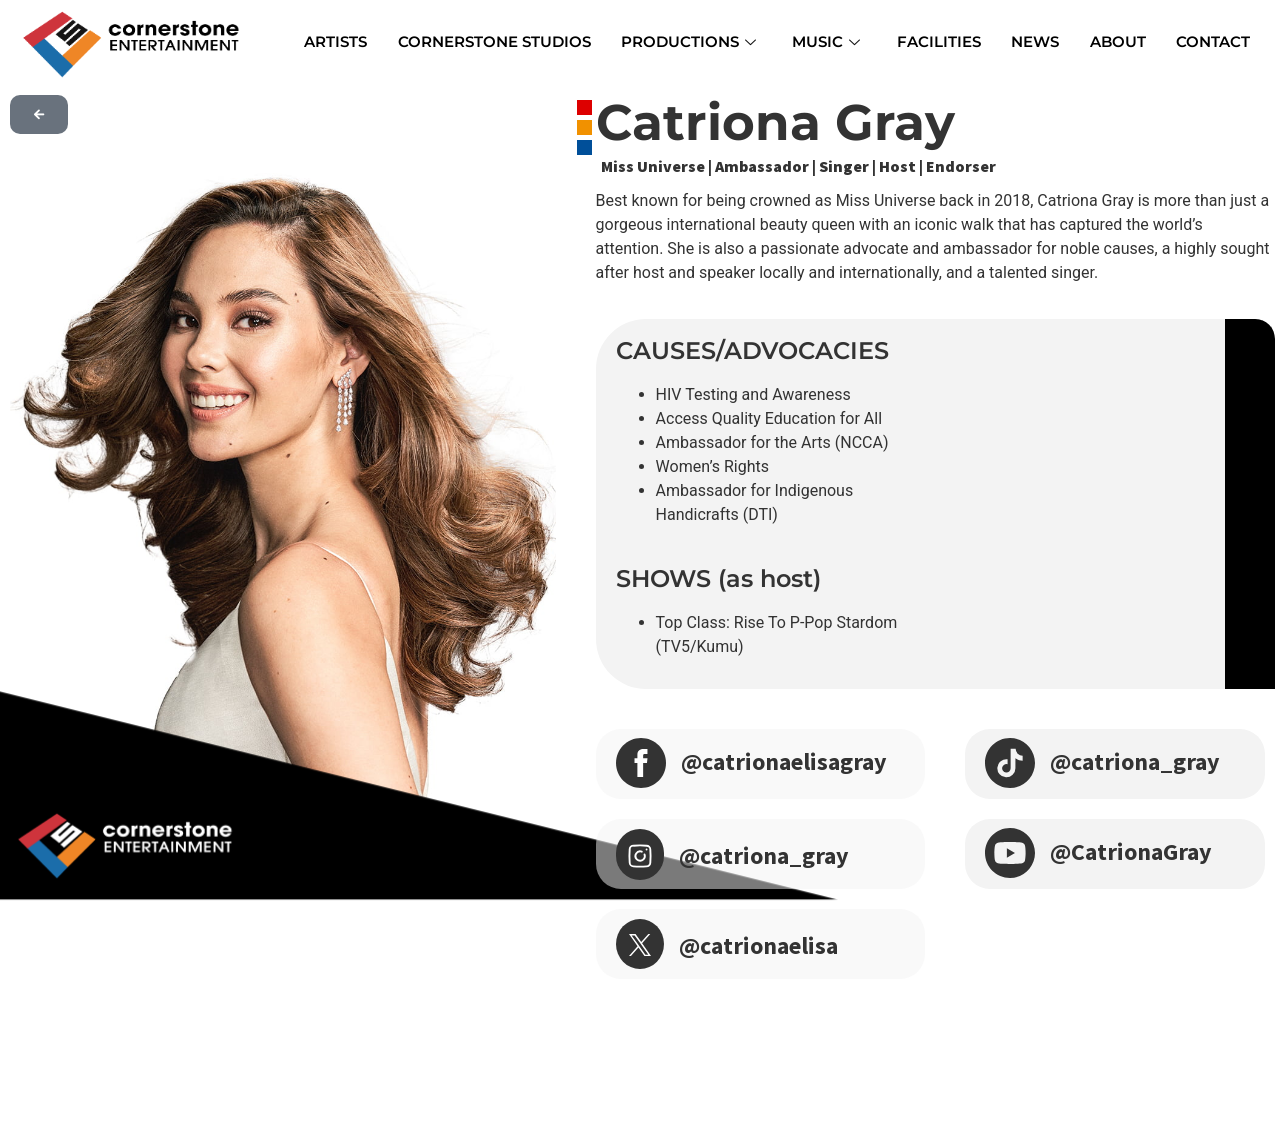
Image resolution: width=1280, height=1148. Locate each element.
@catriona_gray (764, 855)
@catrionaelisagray (784, 761)
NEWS (1035, 41)
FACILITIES (939, 41)
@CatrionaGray (1131, 851)
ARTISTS (337, 41)
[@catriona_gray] (640, 855)
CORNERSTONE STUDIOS (495, 41)
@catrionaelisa (758, 945)
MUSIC (827, 41)
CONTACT (1212, 41)
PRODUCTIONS (689, 41)
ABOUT (1117, 41)
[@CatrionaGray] (1010, 850)
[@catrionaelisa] (640, 944)
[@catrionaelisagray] (641, 760)
